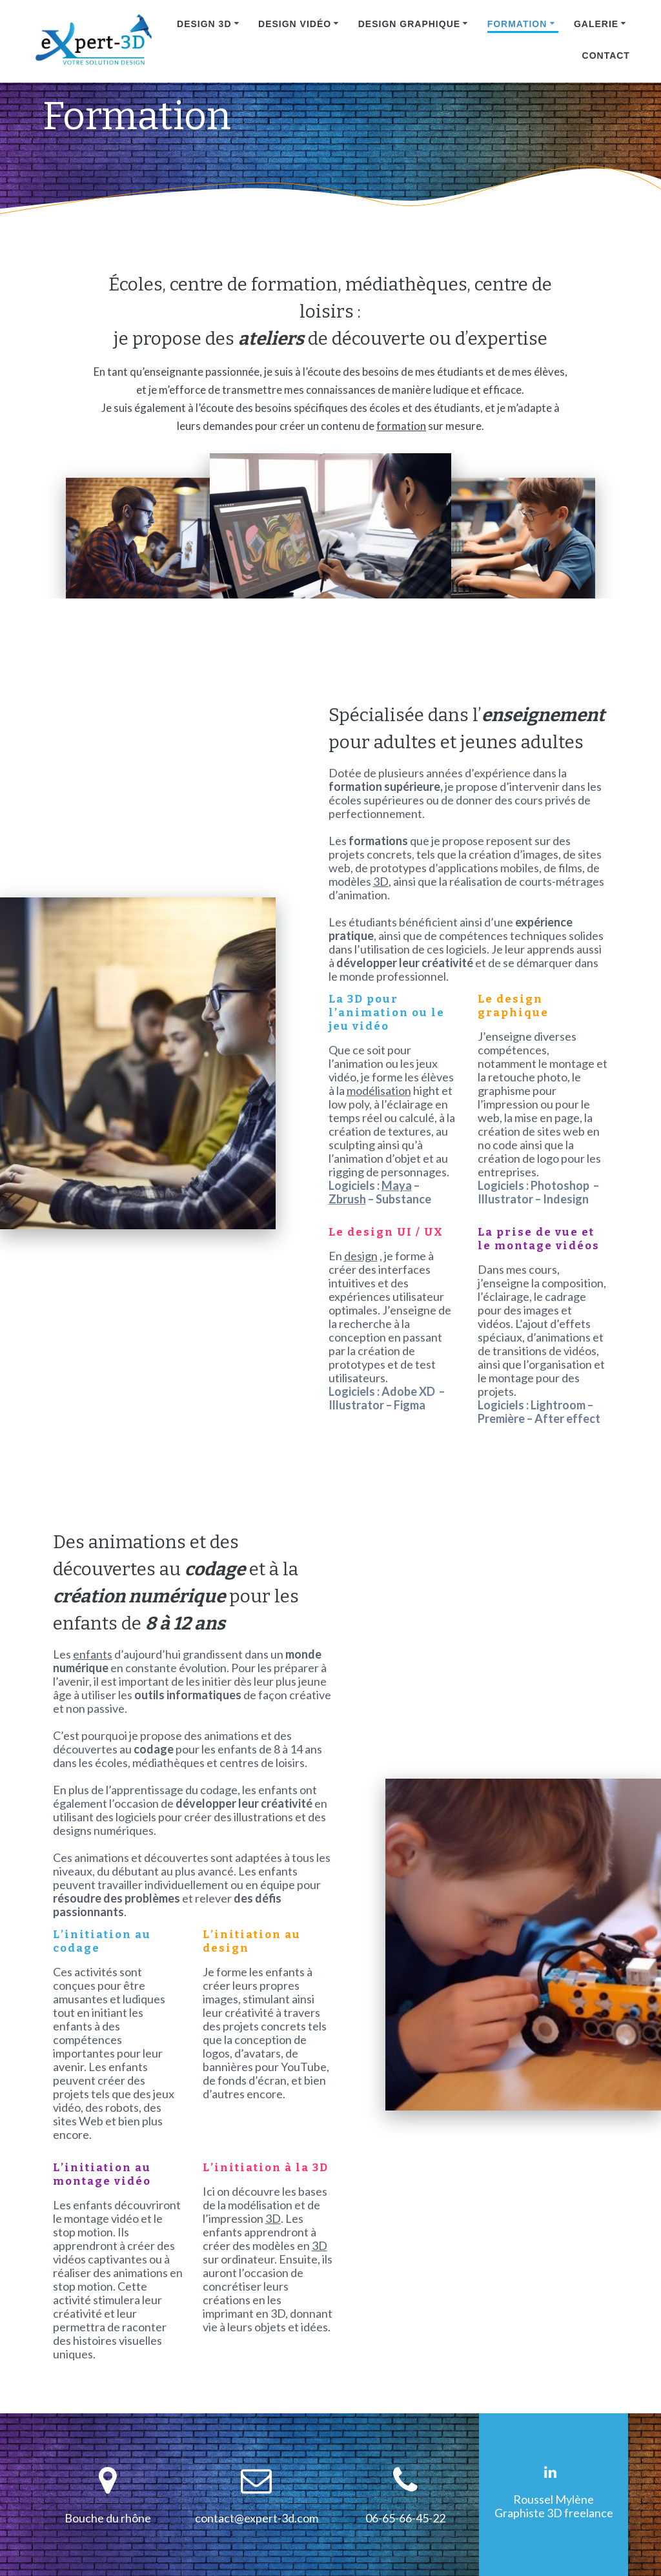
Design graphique (409, 24)
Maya (396, 1185)
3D (381, 881)
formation (401, 426)
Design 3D (204, 24)
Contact (606, 55)
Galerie (596, 24)
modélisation (379, 1091)
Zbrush (347, 1199)
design (361, 1256)
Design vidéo (294, 24)
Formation (517, 24)
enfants (92, 1654)
